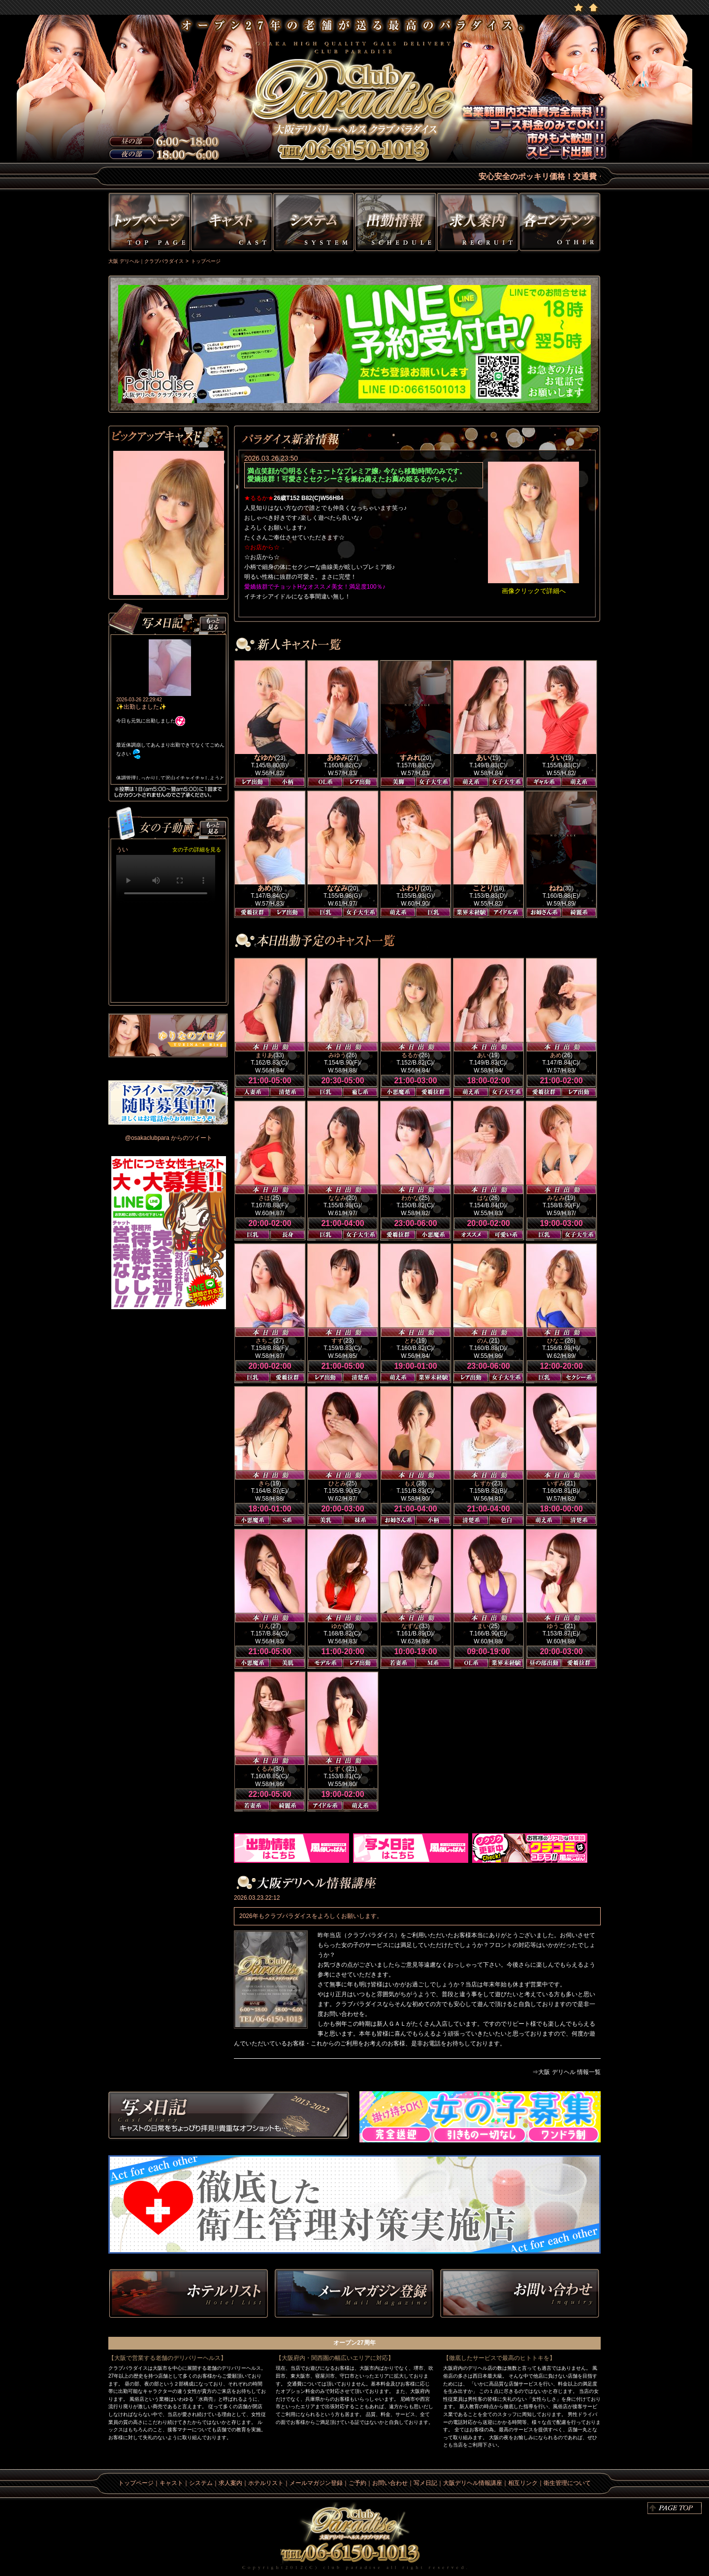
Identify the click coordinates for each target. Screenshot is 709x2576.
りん (264, 1626)
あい (483, 757)
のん (483, 1340)
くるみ (264, 1768)
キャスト (232, 223)
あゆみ (337, 757)
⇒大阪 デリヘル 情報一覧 (566, 2072)
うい (556, 757)
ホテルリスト (188, 2294)
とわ (410, 1340)
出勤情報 (395, 223)
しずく (337, 1768)
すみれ (410, 757)
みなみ (556, 1197)
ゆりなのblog (168, 1035)
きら (264, 1483)
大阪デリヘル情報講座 (472, 2483)
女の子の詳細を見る (196, 849)
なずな (410, 1626)
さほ (264, 1197)
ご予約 (357, 2483)
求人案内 (230, 2483)
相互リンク (523, 2483)
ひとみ (337, 1483)
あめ (264, 888)
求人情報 (478, 223)
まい (483, 1626)
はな (483, 1197)
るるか (410, 1055)
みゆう (337, 1055)
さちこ (264, 1340)
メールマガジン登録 (316, 2483)
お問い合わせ (519, 2294)
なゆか (264, 757)
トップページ (148, 223)
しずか (483, 1483)
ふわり (410, 888)
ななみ (337, 888)
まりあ (264, 1055)
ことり (483, 888)
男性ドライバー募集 (168, 1102)
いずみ (556, 1483)
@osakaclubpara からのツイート (169, 1137)
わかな (410, 1197)
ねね (556, 888)
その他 (561, 223)
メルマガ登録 (354, 2294)
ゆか (337, 1626)
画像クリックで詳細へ (534, 591)
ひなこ (556, 1340)
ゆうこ (556, 1626)
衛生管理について (567, 2483)
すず (337, 1340)
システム (313, 223)
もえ (410, 1483)
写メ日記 (229, 2116)
